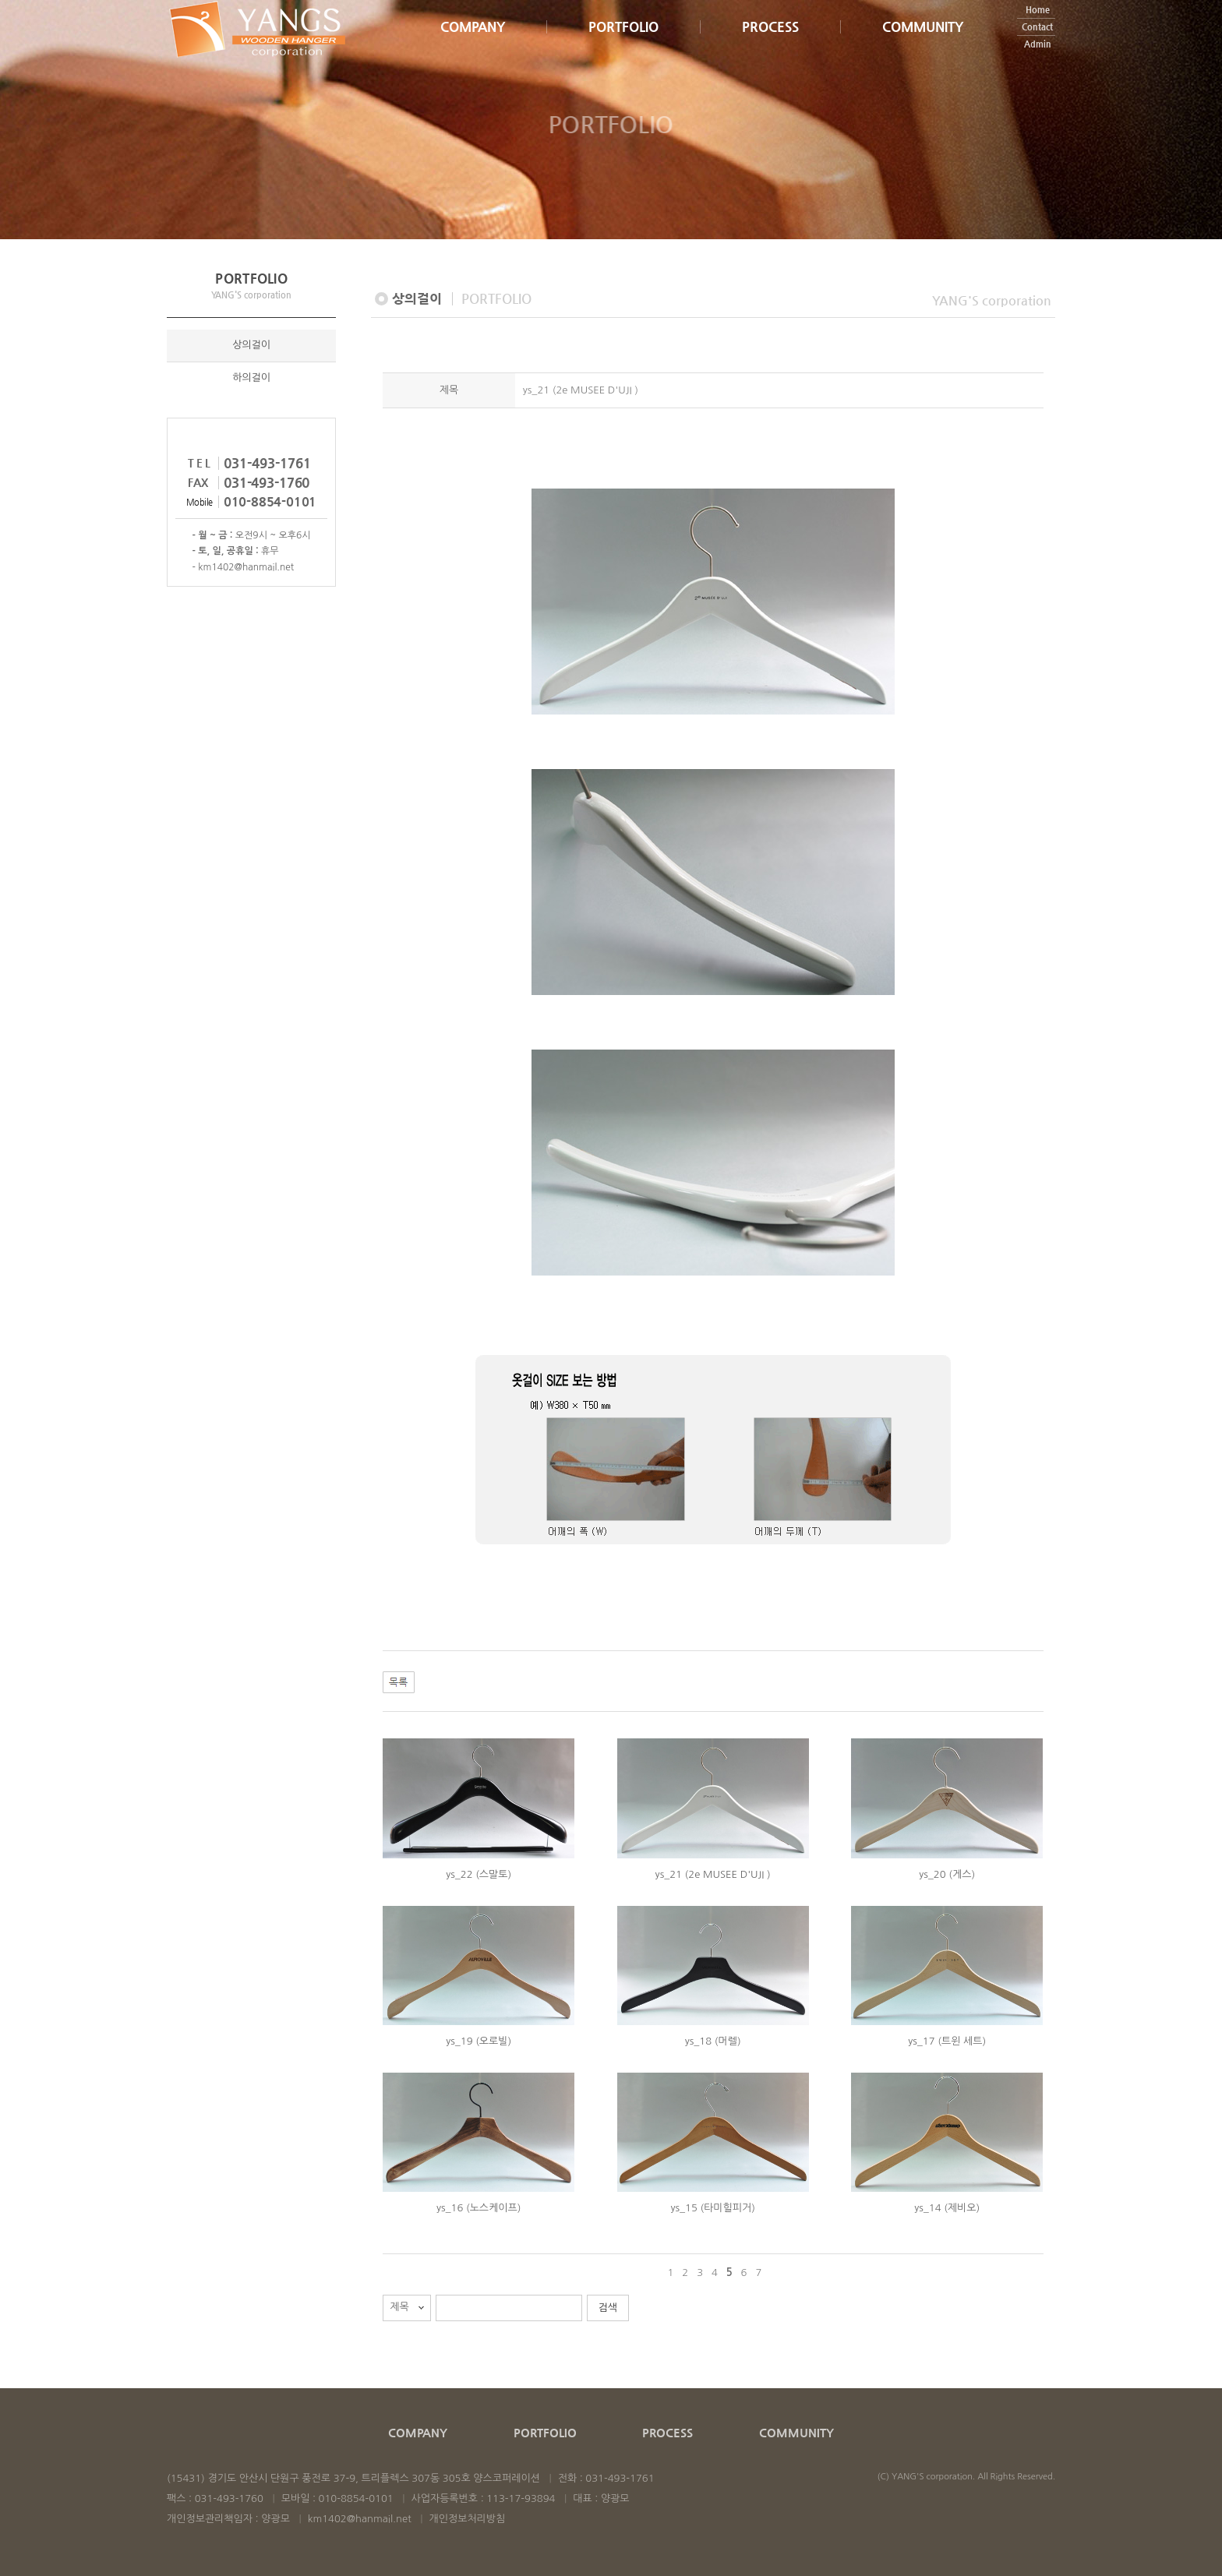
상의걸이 (251, 346)
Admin (1037, 62)
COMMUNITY (922, 44)
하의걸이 (251, 379)
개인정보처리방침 (467, 2519)
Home (1038, 28)
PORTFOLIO (623, 44)
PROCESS (770, 44)
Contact (1037, 45)
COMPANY (472, 44)
